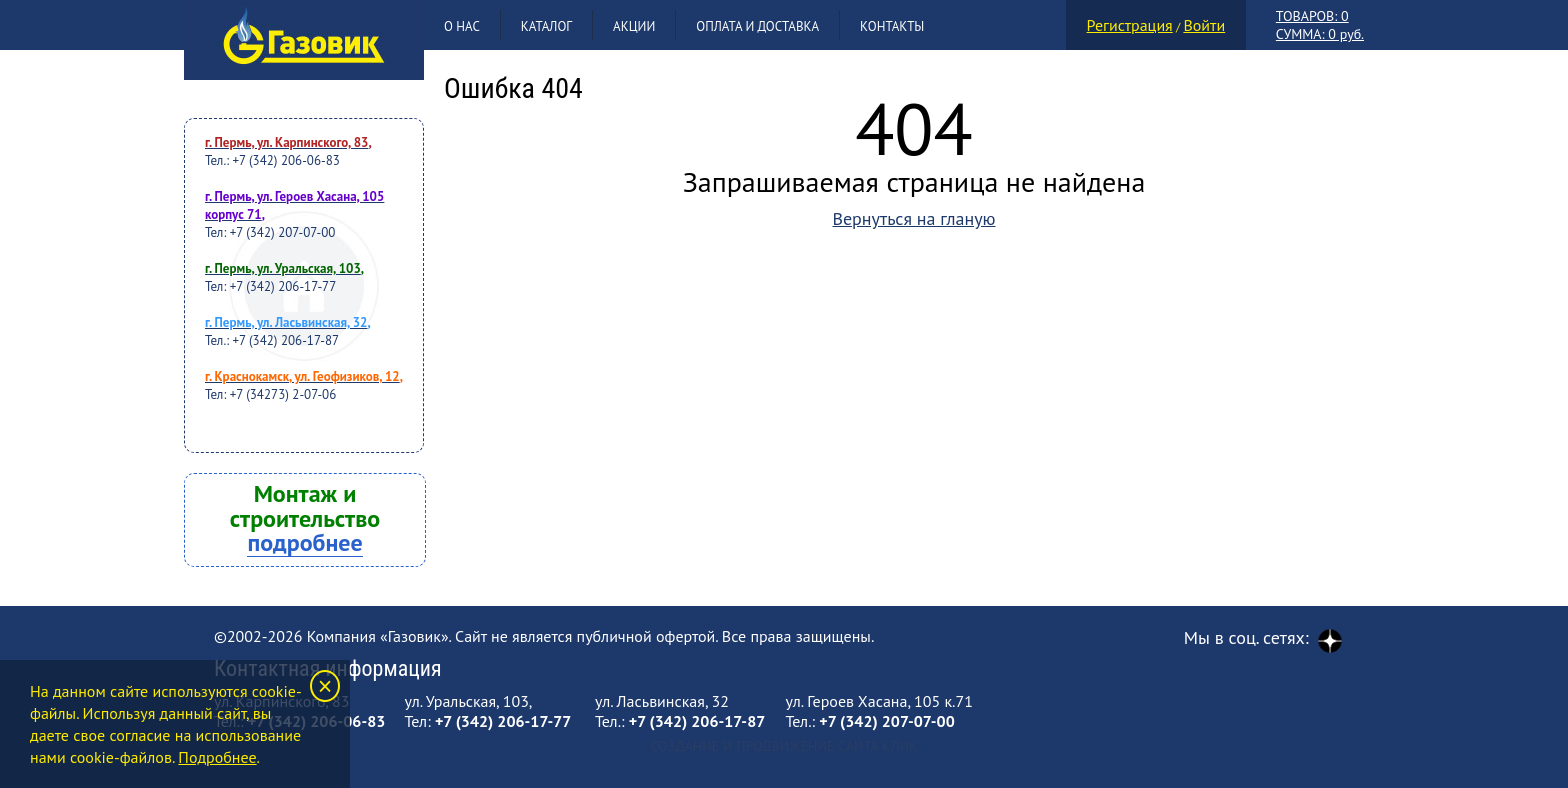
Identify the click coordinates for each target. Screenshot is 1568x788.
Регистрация (1130, 25)
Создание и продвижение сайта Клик (783, 746)
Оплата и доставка (757, 26)
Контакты (892, 26)
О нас (462, 26)
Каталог (546, 26)
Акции (634, 26)
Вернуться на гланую (913, 218)
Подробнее (217, 757)
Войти (1204, 25)
